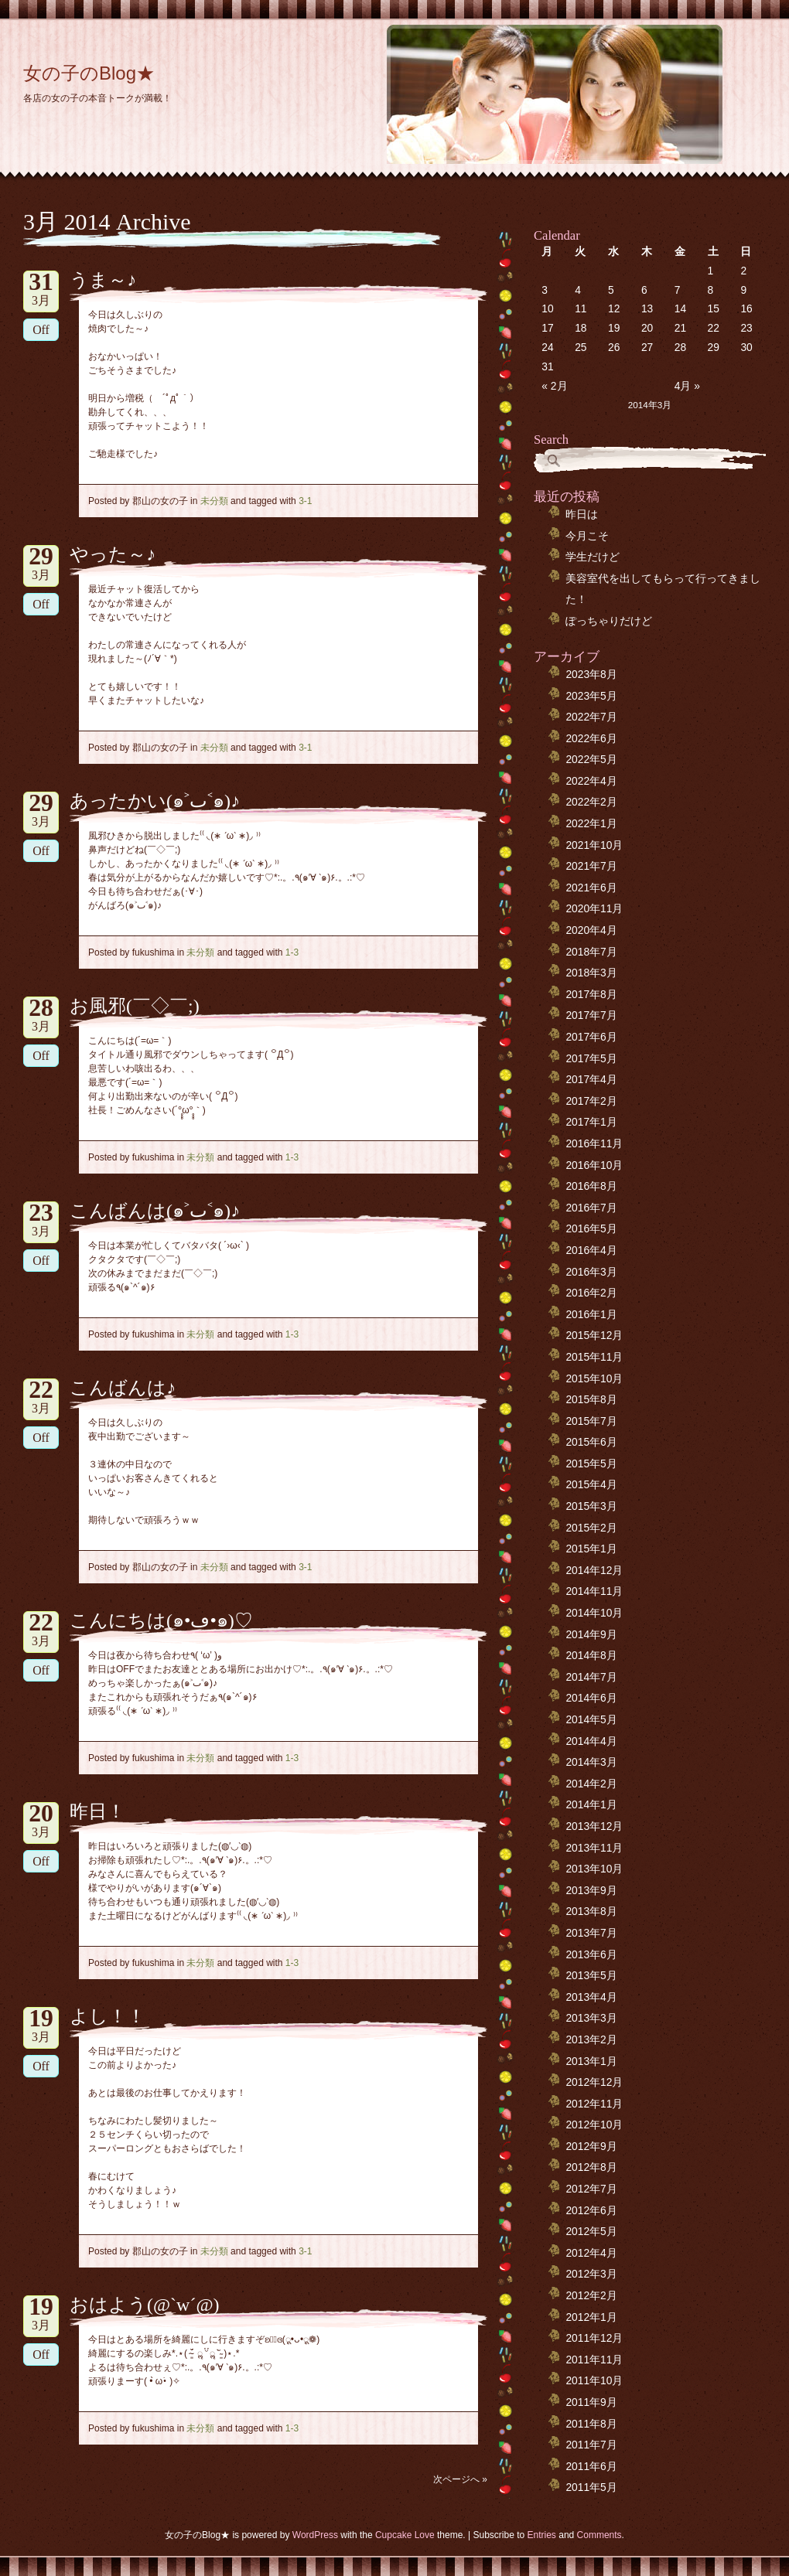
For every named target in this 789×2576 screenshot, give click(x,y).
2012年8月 (591, 2167)
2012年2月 (591, 2296)
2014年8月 (591, 1655)
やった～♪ (112, 554)
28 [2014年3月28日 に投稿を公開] (680, 347)
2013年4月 (591, 1997)
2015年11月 (594, 1357)
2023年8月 (591, 674)
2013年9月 (591, 1890)
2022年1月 (591, 824)
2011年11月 (594, 2360)
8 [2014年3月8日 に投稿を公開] (711, 290)
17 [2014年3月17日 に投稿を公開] (547, 328)
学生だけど (592, 557)
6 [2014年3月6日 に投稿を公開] (644, 290)
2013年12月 (594, 1826)
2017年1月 (591, 1122)
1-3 (292, 952)
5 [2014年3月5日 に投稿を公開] (611, 290)
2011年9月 (591, 2402)
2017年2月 (591, 1101)
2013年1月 (591, 2061)
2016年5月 (591, 1229)
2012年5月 (591, 2231)
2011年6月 (591, 2466)
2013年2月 (591, 2040)
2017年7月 (591, 1015)
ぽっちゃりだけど (608, 621)
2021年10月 (594, 845)
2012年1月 (591, 2317)
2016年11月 (594, 1144)
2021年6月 (591, 888)
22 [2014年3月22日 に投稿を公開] (713, 328)
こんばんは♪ (123, 1388)
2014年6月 (591, 1698)
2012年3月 (591, 2274)
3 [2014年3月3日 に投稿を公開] (544, 290)
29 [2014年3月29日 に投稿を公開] (713, 347)
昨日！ (97, 1811)
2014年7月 (591, 1677)
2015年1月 (591, 1549)
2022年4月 (591, 781)
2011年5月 (591, 2487)
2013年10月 (594, 1869)
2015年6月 (591, 1442)
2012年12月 (594, 2082)
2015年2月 (591, 1528)
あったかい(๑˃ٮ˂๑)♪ (155, 801)
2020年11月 (594, 909)
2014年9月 (591, 1635)
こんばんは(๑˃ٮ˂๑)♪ (155, 1211)
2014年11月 (594, 1591)
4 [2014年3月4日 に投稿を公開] (578, 290)
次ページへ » (460, 2479)
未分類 (214, 501)
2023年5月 (591, 696)
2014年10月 (594, 1613)
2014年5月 (591, 1720)
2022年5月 (591, 759)
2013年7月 (591, 1933)
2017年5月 (591, 1059)
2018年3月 (591, 973)
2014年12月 (594, 1570)
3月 (41, 289)
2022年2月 (591, 802)
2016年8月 (591, 1186)
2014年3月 (591, 1762)
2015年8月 (591, 1400)
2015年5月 (591, 1464)
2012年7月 (591, 2189)
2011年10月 (594, 2381)
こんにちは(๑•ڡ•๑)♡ (161, 1620)
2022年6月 (591, 739)
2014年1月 (591, 1805)
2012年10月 (594, 2125)
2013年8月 (591, 1911)
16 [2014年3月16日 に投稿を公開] (746, 309)
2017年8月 (591, 994)
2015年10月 (594, 1379)
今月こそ (587, 536)
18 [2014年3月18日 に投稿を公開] (580, 328)
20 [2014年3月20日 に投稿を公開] (647, 328)
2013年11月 (594, 1848)
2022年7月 (591, 717)
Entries (542, 2535)
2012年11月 (594, 2104)
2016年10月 (594, 1165)
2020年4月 (591, 930)
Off (41, 329)
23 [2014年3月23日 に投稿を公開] (746, 328)
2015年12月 (594, 1335)
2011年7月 (591, 2445)
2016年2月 (591, 1293)
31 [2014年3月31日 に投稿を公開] (547, 367)
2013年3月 (591, 2018)
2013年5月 (591, 1975)
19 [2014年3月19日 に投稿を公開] (614, 328)
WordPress (315, 2535)
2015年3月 (591, 1506)
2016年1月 (591, 1314)
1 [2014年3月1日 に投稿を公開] (711, 271)
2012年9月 (591, 2146)
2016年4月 (591, 1250)
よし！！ (107, 2016)
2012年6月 (591, 2211)
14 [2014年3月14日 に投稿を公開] (680, 309)
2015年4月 (591, 1485)
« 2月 (554, 386)
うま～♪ (103, 280)
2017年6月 (591, 1037)
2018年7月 (591, 952)
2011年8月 (591, 2424)
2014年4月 (591, 1741)
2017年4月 (591, 1079)
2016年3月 (591, 1272)
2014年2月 (591, 1784)
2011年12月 (594, 2338)
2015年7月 (591, 1421)
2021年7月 (591, 866)
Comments (599, 2535)
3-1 (305, 501)
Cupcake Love (405, 2535)
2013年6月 (591, 1955)
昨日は (581, 514)
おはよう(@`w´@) (145, 2305)
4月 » (687, 386)
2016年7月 (591, 1208)
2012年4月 (591, 2253)
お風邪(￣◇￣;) (135, 1006)
